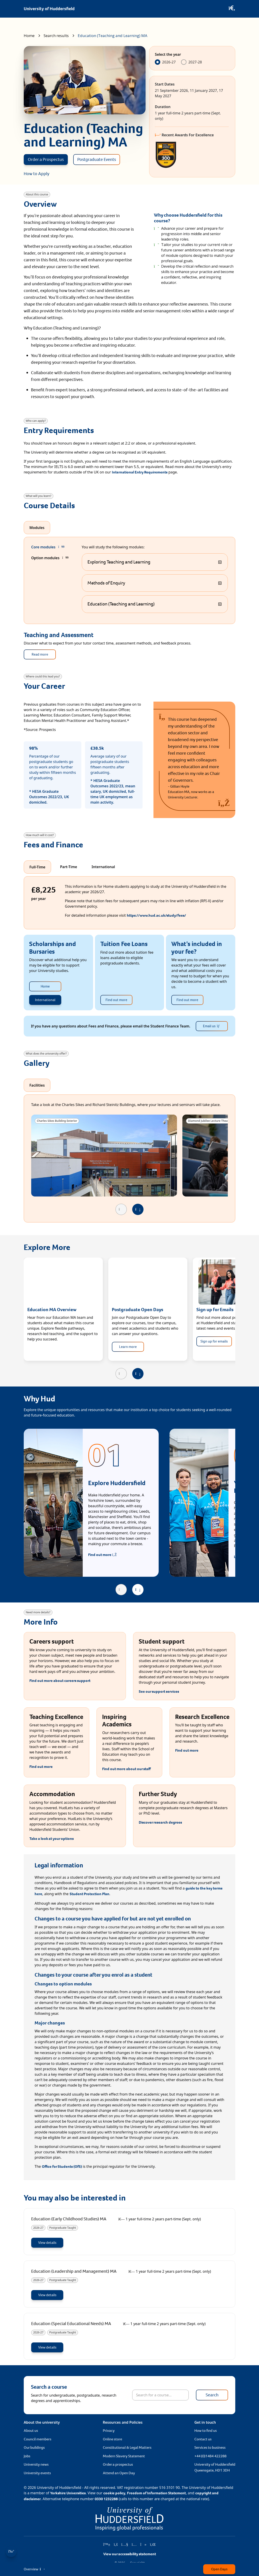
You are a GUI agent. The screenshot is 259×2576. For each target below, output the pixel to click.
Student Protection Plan (89, 1894)
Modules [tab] (37, 527)
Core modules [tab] (47, 547)
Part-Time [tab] (68, 866)
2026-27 (169, 62)
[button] (138, 1209)
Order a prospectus (118, 2464)
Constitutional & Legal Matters (127, 2447)
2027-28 (195, 62)
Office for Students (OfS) (62, 2166)
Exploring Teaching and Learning (118, 562)
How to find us (205, 2430)
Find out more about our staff (126, 1768)
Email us (212, 1026)
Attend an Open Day (119, 2473)
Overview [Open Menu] (34, 2569)
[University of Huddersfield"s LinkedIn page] (153, 2545)
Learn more (128, 1346)
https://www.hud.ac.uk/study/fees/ (156, 915)
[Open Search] (231, 8)
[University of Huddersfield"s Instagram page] (134, 2545)
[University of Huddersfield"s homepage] (129, 2518)
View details (47, 2242)
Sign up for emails (214, 1341)
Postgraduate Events (96, 159)
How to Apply (36, 174)
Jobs (27, 2456)
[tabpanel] (129, 578)
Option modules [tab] (49, 557)
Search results (56, 35)
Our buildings (34, 2447)
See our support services (159, 1691)
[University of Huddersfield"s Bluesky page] (106, 2545)
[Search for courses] (160, 2395)
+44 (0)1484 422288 (210, 2456)
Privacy (109, 2430)
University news (36, 2464)
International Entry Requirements (139, 472)
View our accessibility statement (129, 2554)
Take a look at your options (51, 1838)
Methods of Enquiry (106, 583)
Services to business (210, 2447)
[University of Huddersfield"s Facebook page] (116, 2545)
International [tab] (103, 866)
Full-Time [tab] (37, 867)
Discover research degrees (160, 1822)
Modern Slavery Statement (124, 2456)
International (45, 999)
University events (37, 2473)
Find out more (116, 999)
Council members (37, 2439)
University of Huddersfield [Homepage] (49, 9)
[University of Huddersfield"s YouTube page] (124, 2545)
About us (31, 2430)
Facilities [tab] (37, 1085)
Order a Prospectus (46, 159)
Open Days (219, 2569)
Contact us (203, 2439)
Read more (40, 654)
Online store (112, 2439)
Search (212, 2395)
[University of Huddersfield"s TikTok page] (143, 2545)
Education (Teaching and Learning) (121, 604)
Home (29, 35)
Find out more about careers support (59, 1680)
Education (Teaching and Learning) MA (112, 35)
